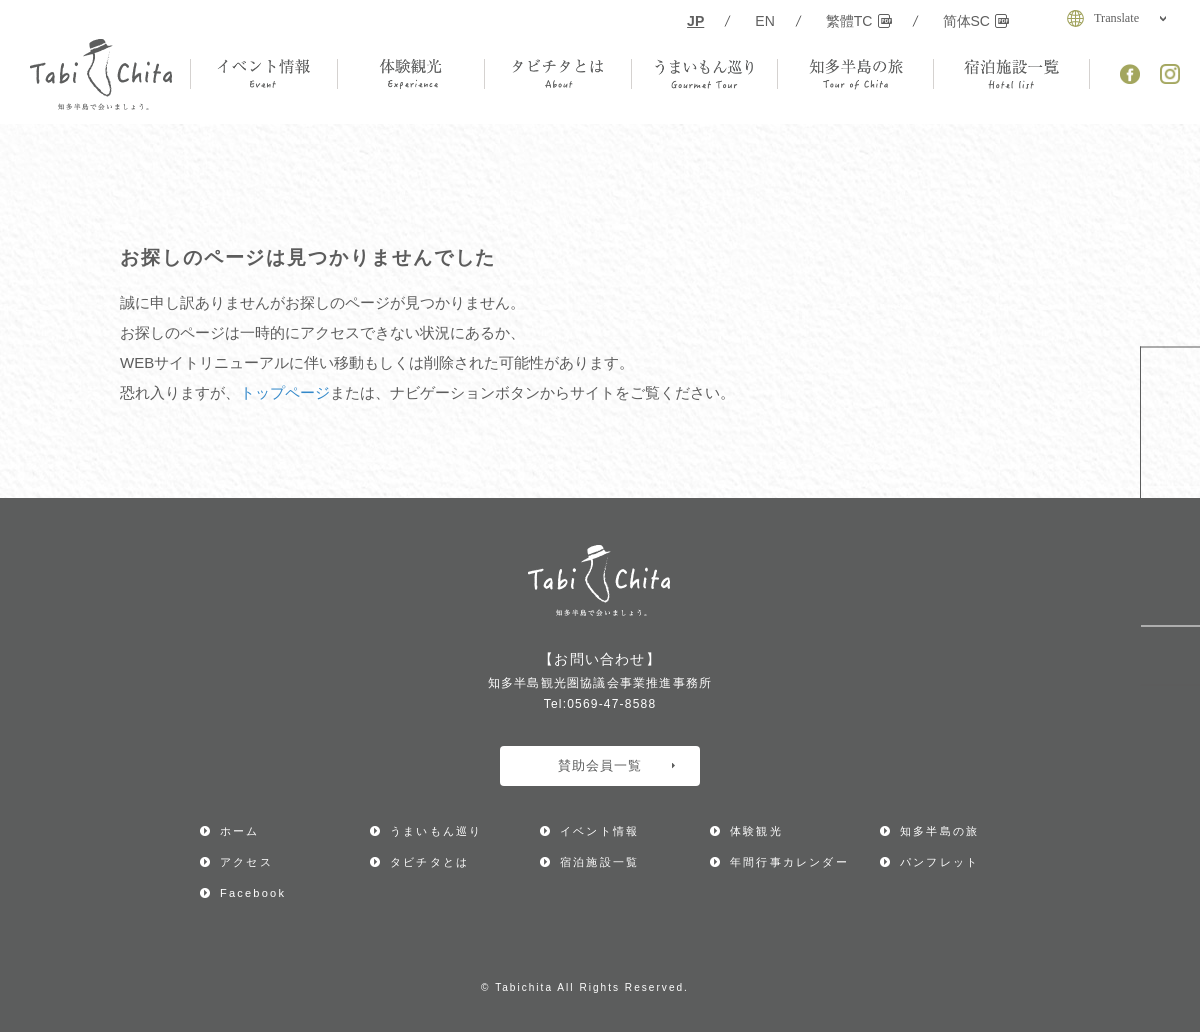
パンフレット (939, 862)
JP (695, 21)
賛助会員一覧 (616, 765)
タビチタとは (429, 862)
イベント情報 (599, 831)
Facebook (253, 893)
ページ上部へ (1170, 656)
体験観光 (756, 831)
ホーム (240, 831)
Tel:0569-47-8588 (600, 704)
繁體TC (859, 21)
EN (765, 21)
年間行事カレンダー (1170, 418)
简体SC (976, 21)
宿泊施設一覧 (599, 862)
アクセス (1170, 557)
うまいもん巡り (436, 831)
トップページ (285, 392)
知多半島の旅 (939, 831)
